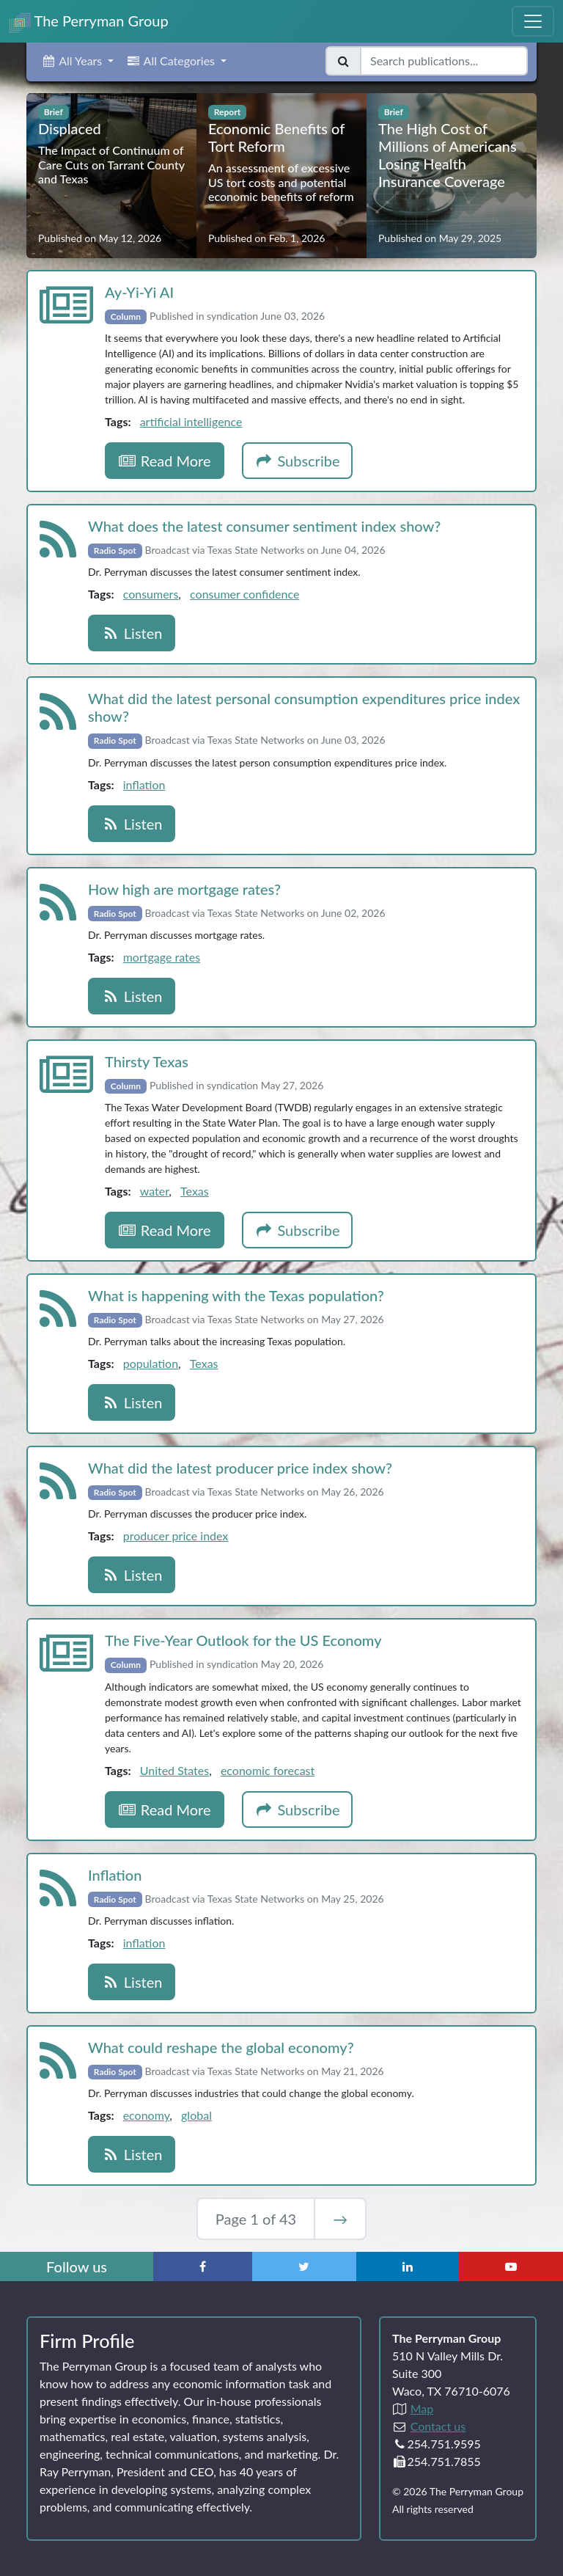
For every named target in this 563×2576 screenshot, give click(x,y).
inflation (144, 784)
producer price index (176, 1536)
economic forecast (267, 1770)
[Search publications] (444, 61)
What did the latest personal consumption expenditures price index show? (304, 707)
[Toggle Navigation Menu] (533, 21)
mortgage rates (161, 957)
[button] (77, 61)
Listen (131, 633)
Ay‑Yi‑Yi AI (139, 292)
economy (146, 2115)
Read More (164, 460)
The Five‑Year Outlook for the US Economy (243, 1640)
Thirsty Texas (146, 1061)
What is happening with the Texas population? (236, 1295)
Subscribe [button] (297, 460)
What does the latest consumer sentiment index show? (264, 526)
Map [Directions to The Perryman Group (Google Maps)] (422, 2408)
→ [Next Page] (340, 2219)
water (154, 1191)
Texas (194, 1191)
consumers (151, 594)
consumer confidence (244, 594)
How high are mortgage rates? (184, 889)
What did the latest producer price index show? (240, 1468)
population (150, 1363)
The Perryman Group (89, 22)
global (196, 2115)
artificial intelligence (191, 421)
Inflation (114, 1875)
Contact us (438, 2426)
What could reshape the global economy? (221, 2047)
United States (174, 1770)
